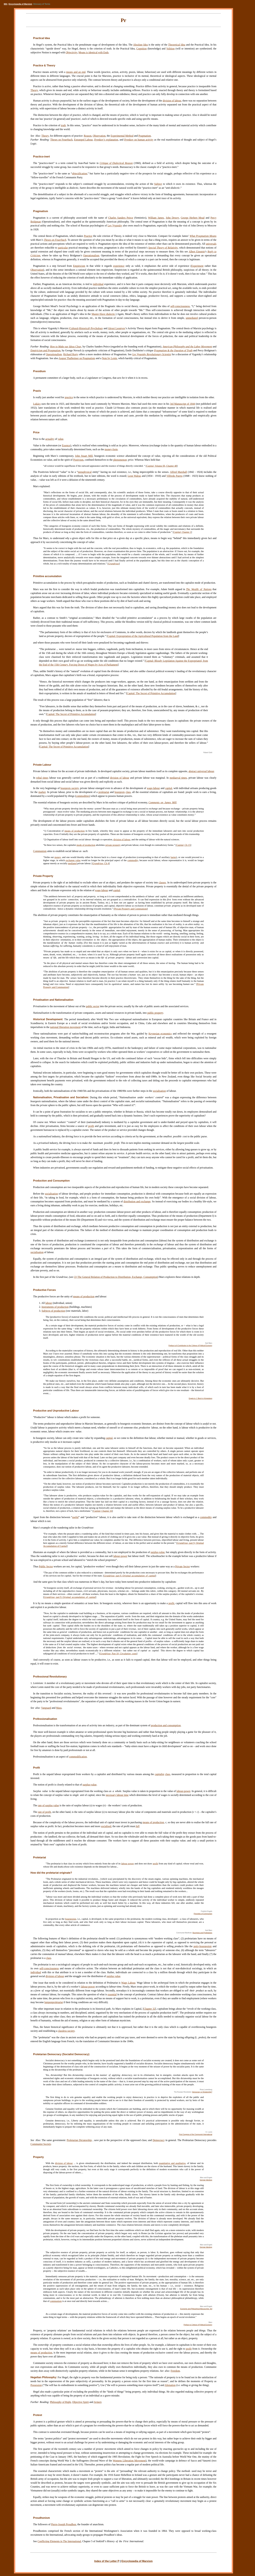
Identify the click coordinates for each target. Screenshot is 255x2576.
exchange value (73, 860)
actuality (49, 439)
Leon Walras (134, 475)
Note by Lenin (109, 358)
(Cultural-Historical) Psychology (86, 328)
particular (63, 247)
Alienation (170, 2385)
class (128, 792)
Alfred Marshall (178, 472)
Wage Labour (128, 1982)
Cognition (141, 48)
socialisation (159, 1090)
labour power (127, 1863)
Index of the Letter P (106, 2561)
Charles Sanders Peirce (120, 217)
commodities (82, 796)
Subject (158, 184)
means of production (74, 831)
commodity (132, 860)
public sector (92, 1006)
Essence (66, 445)
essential (112, 1994)
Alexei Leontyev (116, 328)
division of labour (172, 100)
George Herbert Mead (192, 217)
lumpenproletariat (53, 2002)
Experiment (197, 265)
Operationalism (91, 255)
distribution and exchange (136, 1201)
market (42, 792)
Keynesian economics (160, 1033)
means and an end (76, 72)
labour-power (120, 1556)
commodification (78, 1756)
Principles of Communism (203, 1914)
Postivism (78, 459)
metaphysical (85, 472)
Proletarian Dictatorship (79, 2140)
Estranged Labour (83, 139)
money (57, 857)
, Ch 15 (183, 845)
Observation (99, 135)
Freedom (175, 2370)
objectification (79, 173)
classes (162, 882)
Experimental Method (122, 135)
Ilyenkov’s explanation (106, 139)
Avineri (97, 2402)
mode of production (85, 845)
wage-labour (153, 788)
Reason (87, 135)
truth (63, 125)
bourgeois (119, 792)
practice (69, 397)
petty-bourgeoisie (203, 1946)
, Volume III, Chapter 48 (161, 466)
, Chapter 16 (102, 1511)
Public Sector (46, 1566)
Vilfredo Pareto (174, 475)
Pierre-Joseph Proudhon (63, 2524)
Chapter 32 (149, 2008)
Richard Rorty (70, 354)
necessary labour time (117, 1795)
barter (173, 857)
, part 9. (129, 1575)
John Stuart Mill (84, 455)
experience (118, 265)
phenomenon (120, 459)
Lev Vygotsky (115, 225)
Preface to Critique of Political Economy (198, 2325)
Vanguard (46, 1707)
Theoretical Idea (176, 44)
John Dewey (172, 217)
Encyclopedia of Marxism (20, 4)
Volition (170, 48)
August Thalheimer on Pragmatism (77, 358)
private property (113, 845)
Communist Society (41, 2144)
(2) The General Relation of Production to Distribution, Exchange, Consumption (116, 1277)
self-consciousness (180, 306)
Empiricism (79, 265)
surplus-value (158, 1552)
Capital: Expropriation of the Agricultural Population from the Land (142, 636)
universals (211, 243)
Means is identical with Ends (94, 52)
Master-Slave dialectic (103, 314)
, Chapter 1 (182, 532)
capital (168, 788)
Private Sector (182, 1566)
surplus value (113, 1976)
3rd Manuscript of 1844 (182, 403)
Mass (59, 1707)
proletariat (103, 792)
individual (98, 284)
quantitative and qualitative (172, 2163)
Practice (88, 236)
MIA (5, 4)
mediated (72, 863)
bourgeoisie (70, 1919)
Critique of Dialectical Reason (116, 163)
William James (156, 217)
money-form (111, 449)
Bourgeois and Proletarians (202, 1933)
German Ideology (206, 2180)
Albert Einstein (197, 251)
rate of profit (44, 1812)
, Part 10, (118, 1653)
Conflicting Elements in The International (59, 2541)
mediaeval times (178, 777)
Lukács (37, 403)
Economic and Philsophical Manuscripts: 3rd (196, 2309)
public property (155, 1012)
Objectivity (71, 52)
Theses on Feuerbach (61, 139)
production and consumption (166, 1725)
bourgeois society (69, 788)
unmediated (192, 318)
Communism (40, 851)
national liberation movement (65, 1027)
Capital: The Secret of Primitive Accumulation (151, 693)
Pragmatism (144, 135)
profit (91, 1126)
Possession (36, 2385)
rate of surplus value (48, 1805)
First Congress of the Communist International (195, 2134)
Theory (34, 90)
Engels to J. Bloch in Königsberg (200, 1398)
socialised (106, 1826)
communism (56, 2301)
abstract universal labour (201, 771)
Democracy (159, 2140)
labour (48, 1303)
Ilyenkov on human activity (139, 139)
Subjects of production (53, 1310)
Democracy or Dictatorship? (202, 2092)
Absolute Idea (140, 44)
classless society (66, 2030)
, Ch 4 (100, 863)
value (60, 439)
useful (75, 1517)
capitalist (159, 1774)
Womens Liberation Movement (129, 2460)
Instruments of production (54, 1306)
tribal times (42, 777)
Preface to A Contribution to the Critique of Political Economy (190, 1345)
